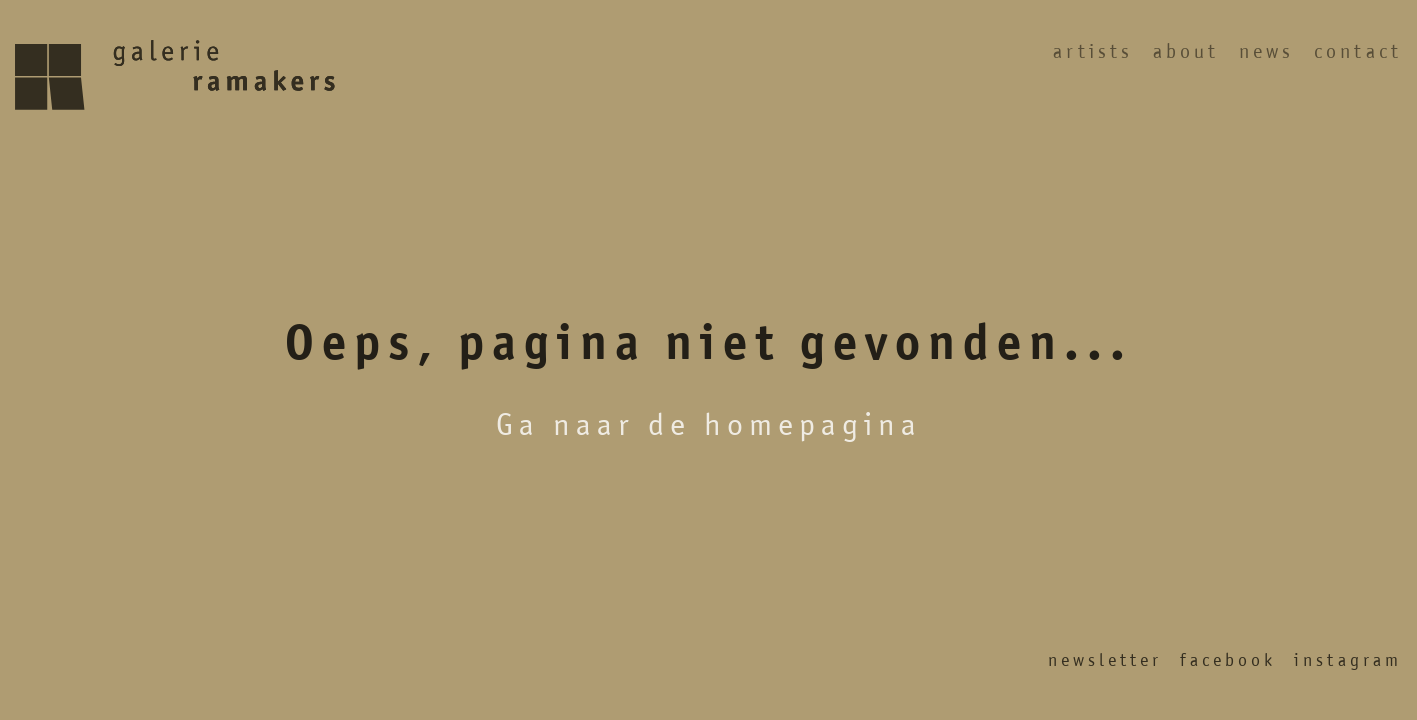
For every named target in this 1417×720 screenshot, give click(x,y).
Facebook (1228, 660)
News (1266, 51)
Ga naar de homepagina (709, 424)
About (1186, 51)
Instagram (1348, 660)
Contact (1358, 51)
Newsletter (1105, 660)
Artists (1093, 51)
